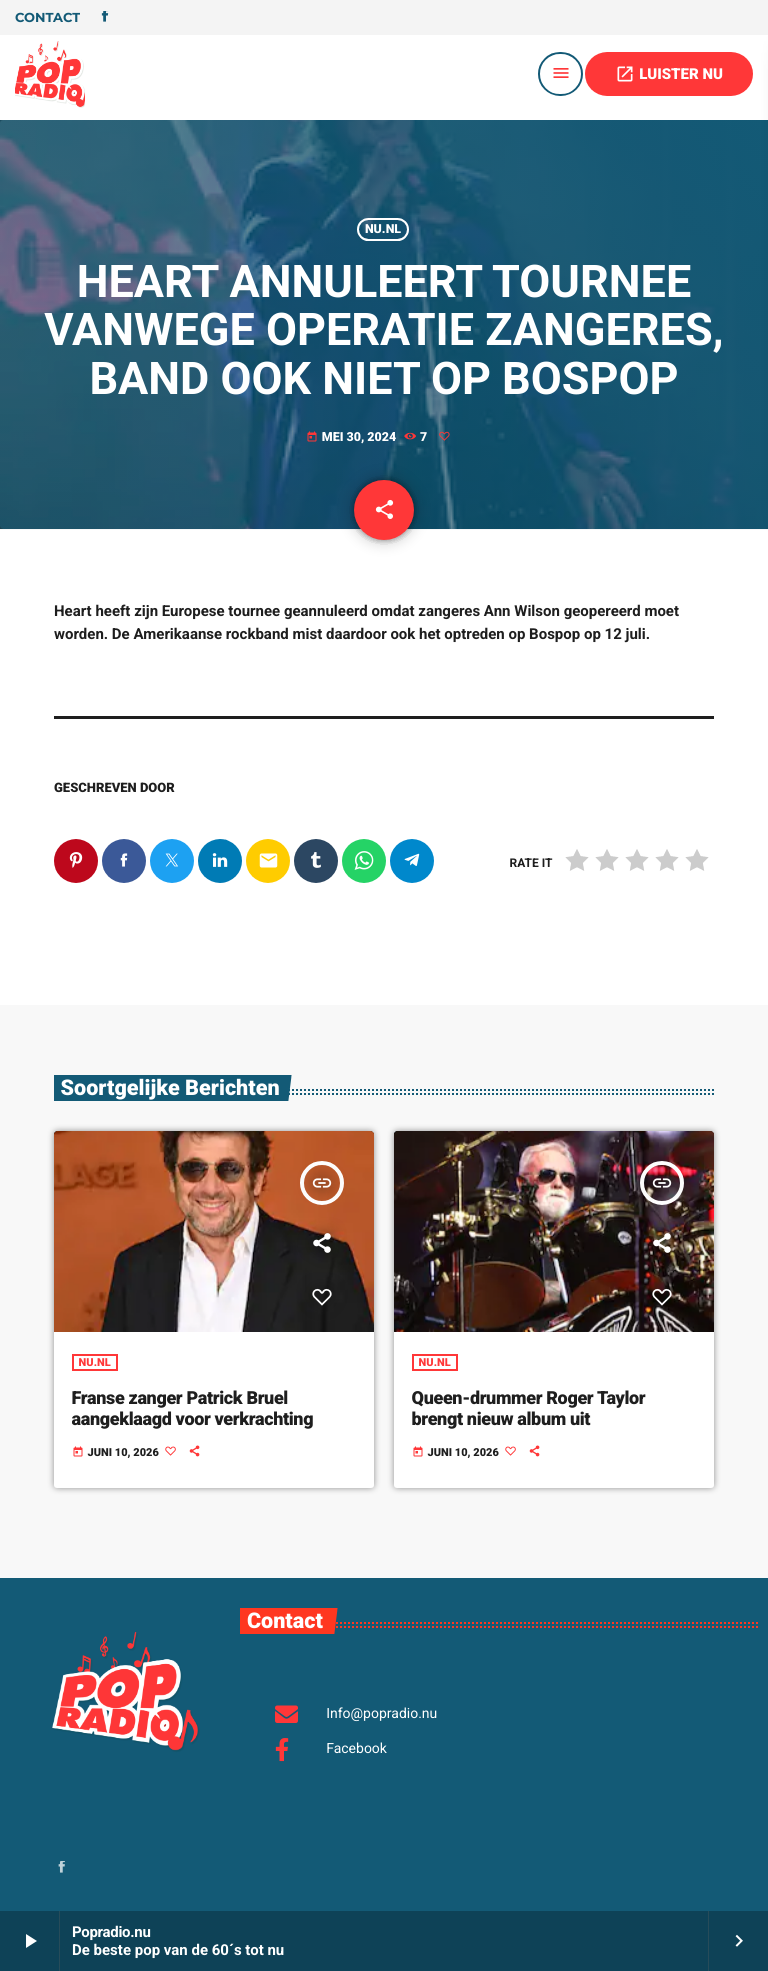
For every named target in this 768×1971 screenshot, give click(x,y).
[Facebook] (105, 18)
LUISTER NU (669, 74)
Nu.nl (383, 229)
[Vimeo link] (50, 74)
